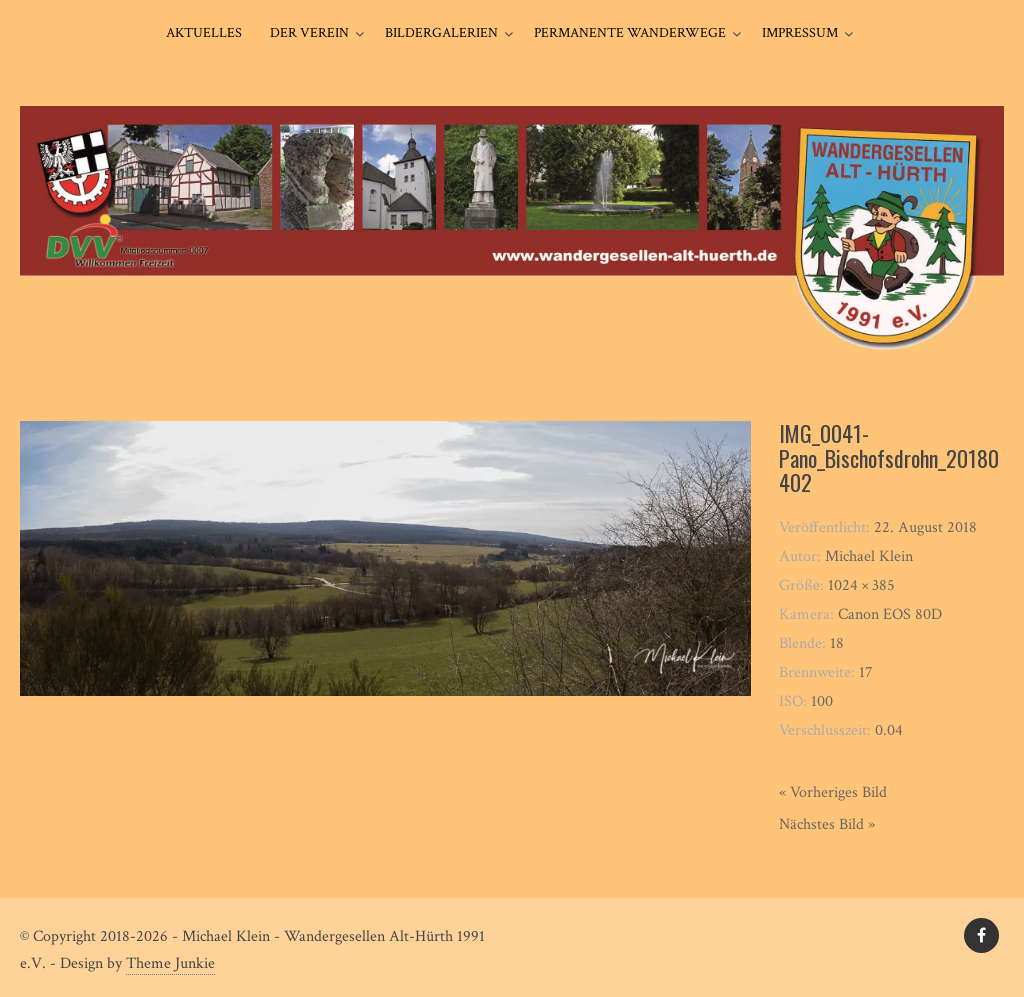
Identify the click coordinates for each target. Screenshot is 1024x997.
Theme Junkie (170, 963)
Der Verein (309, 33)
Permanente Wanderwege (630, 33)
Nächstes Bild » (827, 824)
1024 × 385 (861, 585)
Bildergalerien (441, 33)
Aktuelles (204, 33)
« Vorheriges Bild (833, 792)
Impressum (800, 33)
